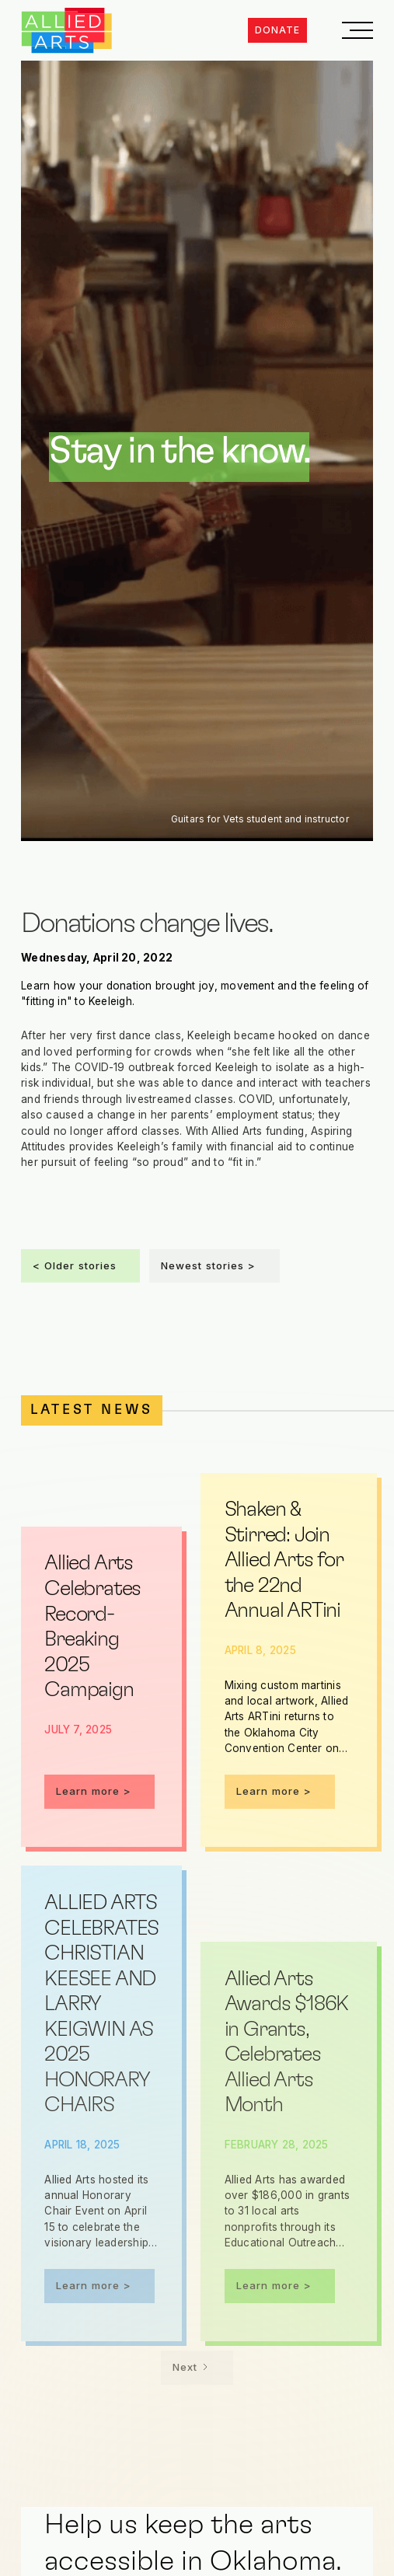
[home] (67, 31)
